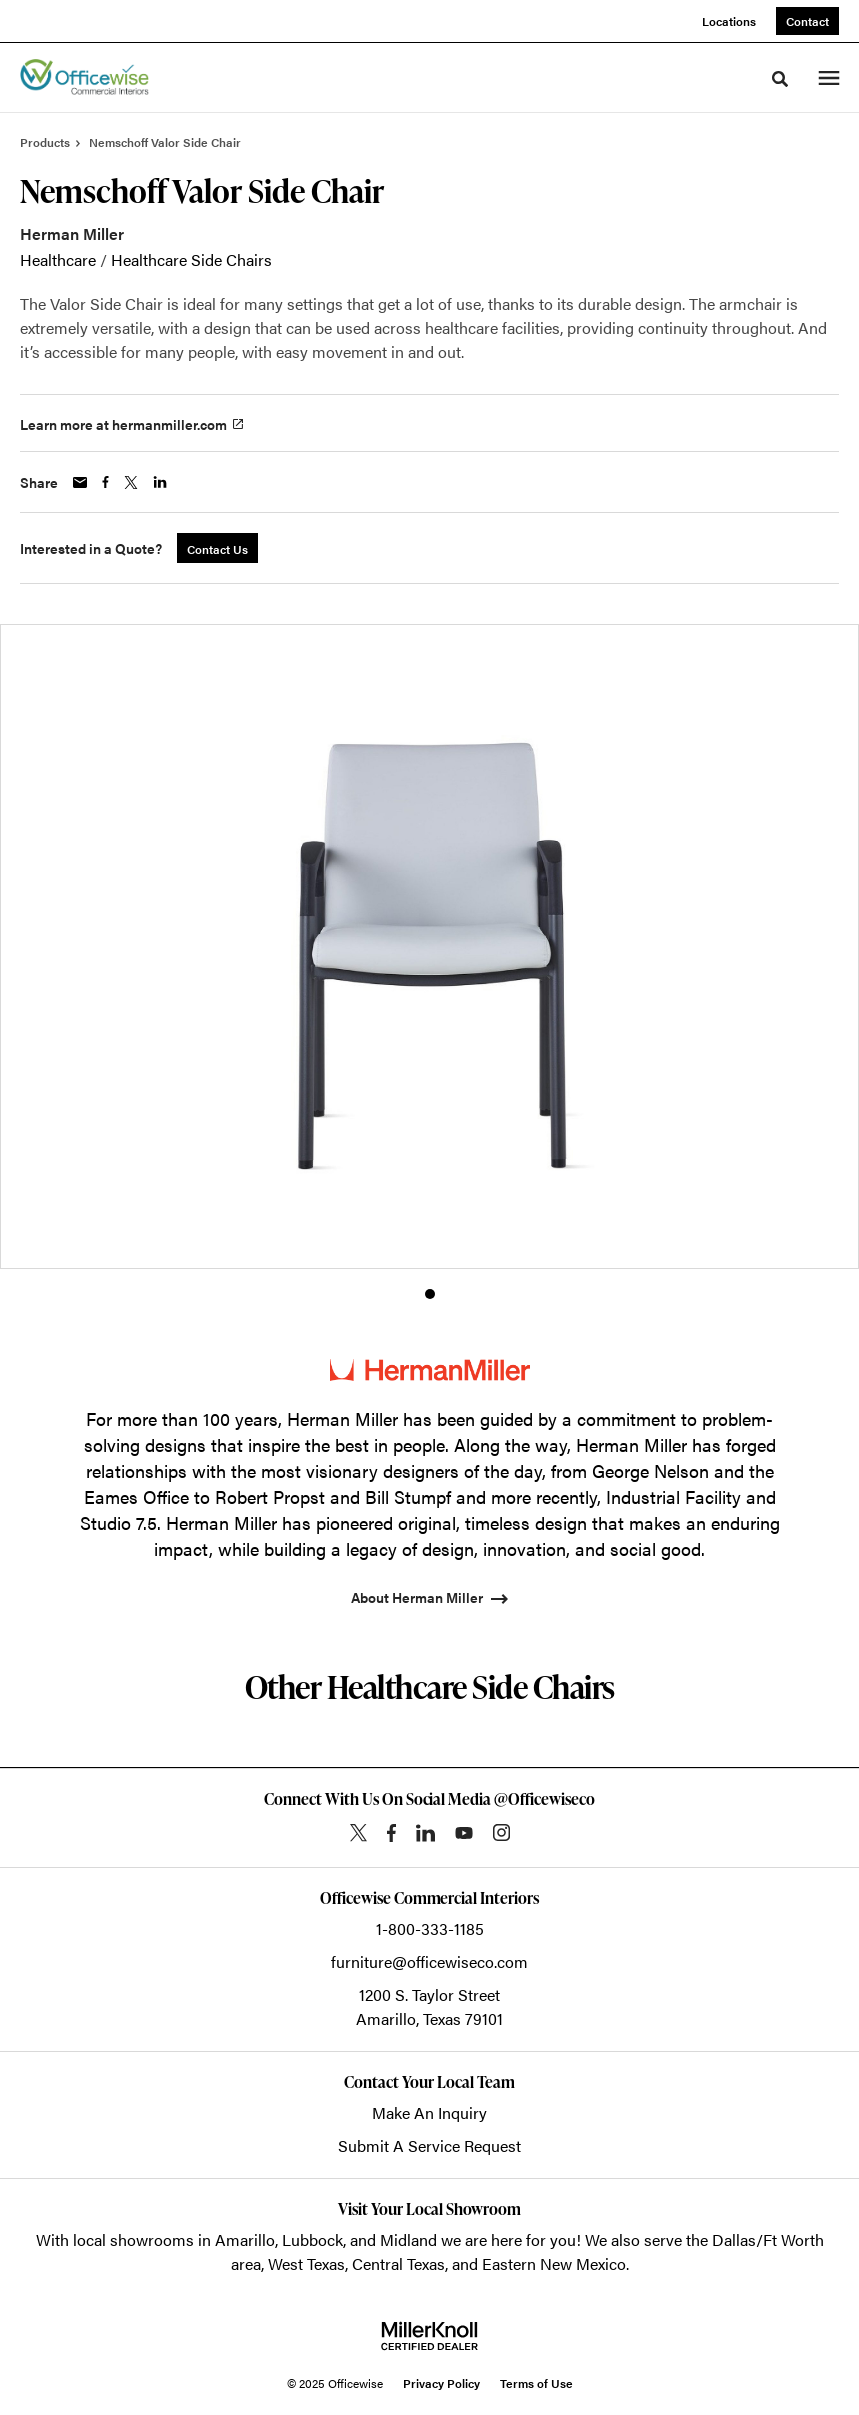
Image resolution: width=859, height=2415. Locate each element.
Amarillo (245, 2239)
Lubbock (312, 2239)
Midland (408, 2239)
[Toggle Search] (780, 79)
